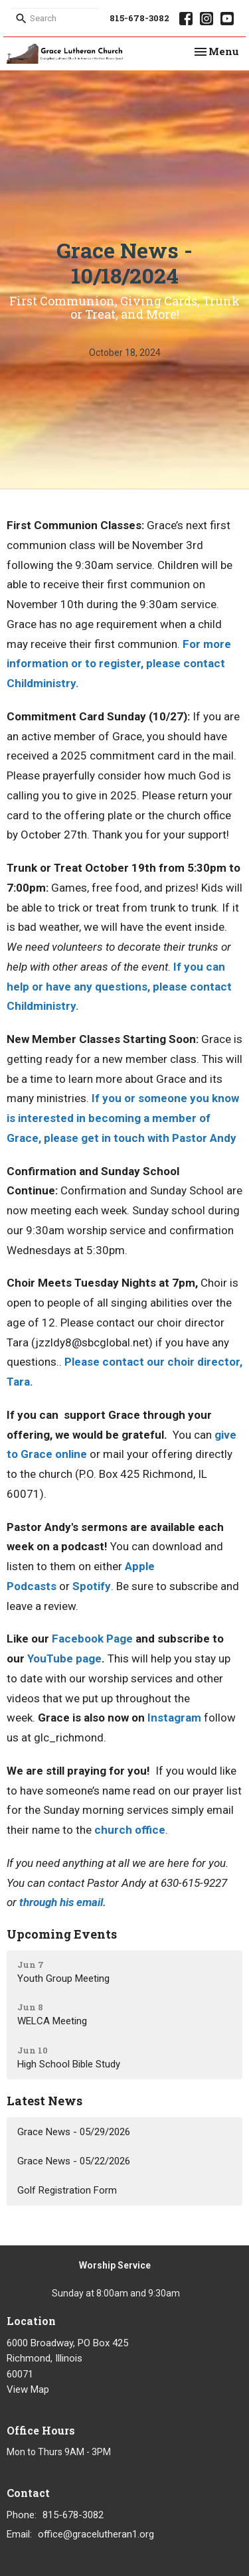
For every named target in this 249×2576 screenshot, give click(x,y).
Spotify (91, 1586)
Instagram (174, 1717)
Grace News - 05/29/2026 (73, 2132)
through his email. (62, 1902)
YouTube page (64, 1658)
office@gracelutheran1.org (96, 2534)
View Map (28, 2389)
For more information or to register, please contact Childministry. (119, 663)
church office (129, 1829)
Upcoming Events (62, 1934)
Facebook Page (92, 1638)
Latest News (44, 2101)
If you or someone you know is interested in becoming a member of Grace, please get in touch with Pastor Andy (123, 1118)
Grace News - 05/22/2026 (73, 2161)
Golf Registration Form (67, 2190)
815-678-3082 (139, 18)
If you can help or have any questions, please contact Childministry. (119, 986)
